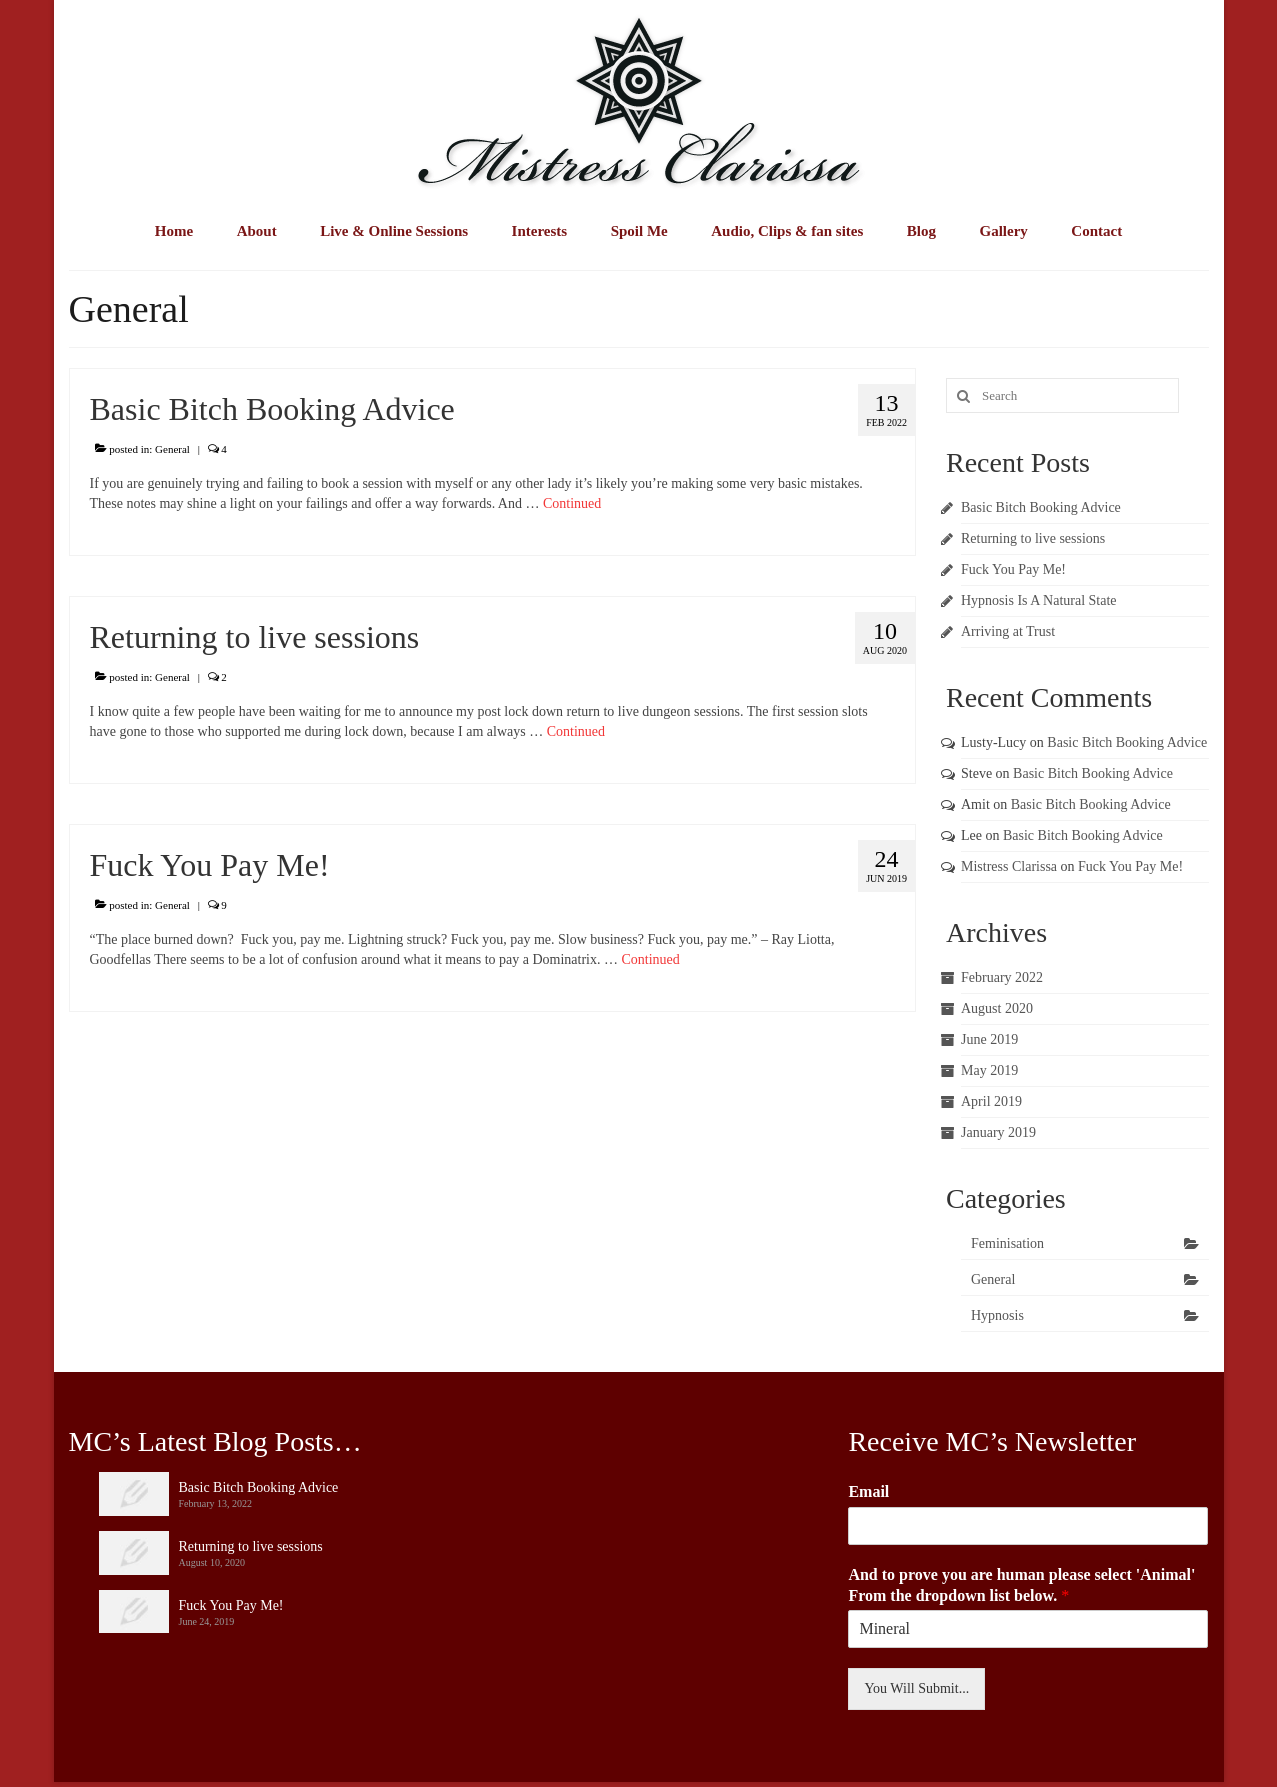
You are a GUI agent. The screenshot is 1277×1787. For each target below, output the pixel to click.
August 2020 (997, 1008)
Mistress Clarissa (1009, 866)
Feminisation (1007, 1243)
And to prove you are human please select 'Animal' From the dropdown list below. (1021, 1585)
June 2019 (989, 1039)
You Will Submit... (916, 1688)
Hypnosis (997, 1315)
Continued (572, 503)
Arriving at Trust (1008, 631)
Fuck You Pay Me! (1013, 569)
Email (868, 1491)
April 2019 (991, 1101)
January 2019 (998, 1132)
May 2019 (989, 1070)
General (172, 449)
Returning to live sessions (1033, 538)
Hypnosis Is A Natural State (1039, 600)
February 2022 (1002, 977)
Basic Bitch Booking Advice (1041, 507)
